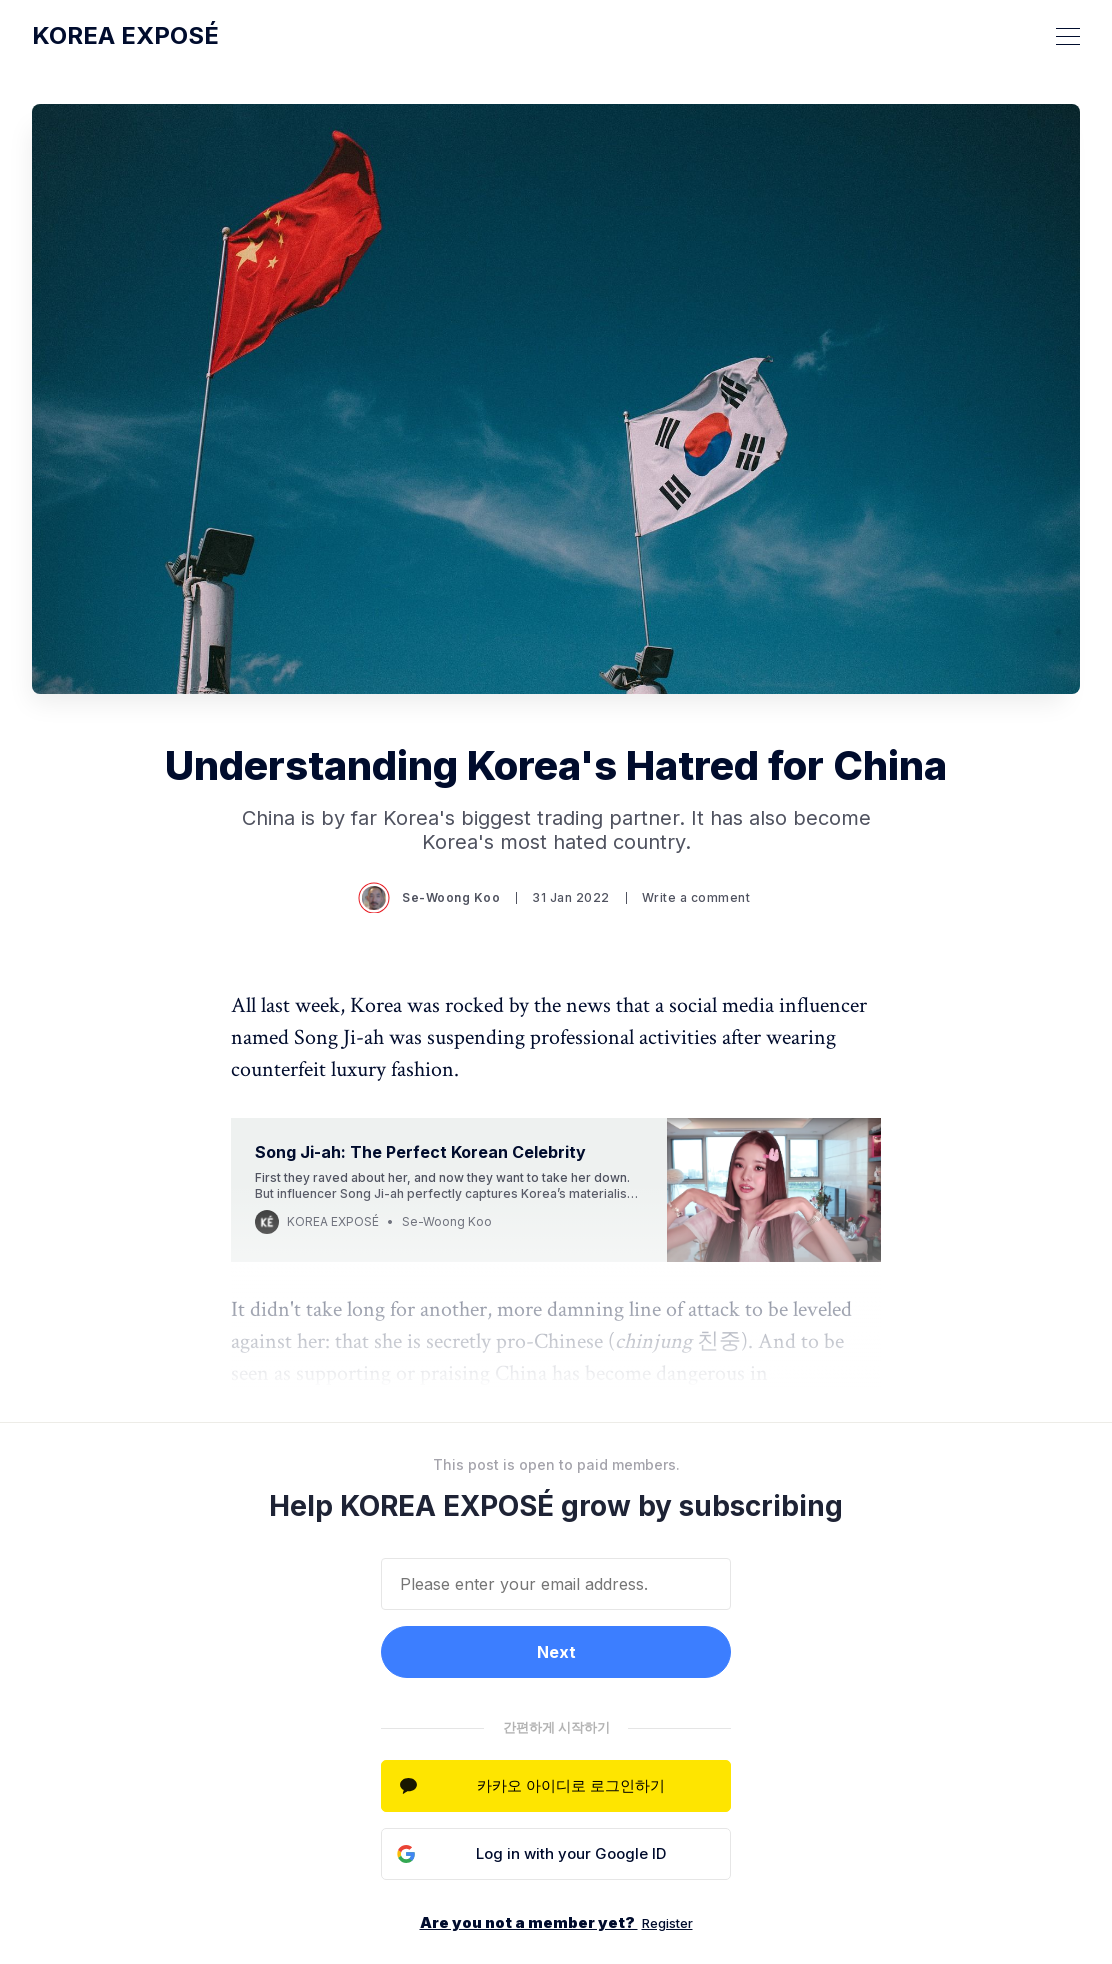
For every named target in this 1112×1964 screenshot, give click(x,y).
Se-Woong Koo (431, 898)
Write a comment (696, 897)
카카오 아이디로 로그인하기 (571, 1785)
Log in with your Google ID (571, 1853)
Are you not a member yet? (556, 1922)
